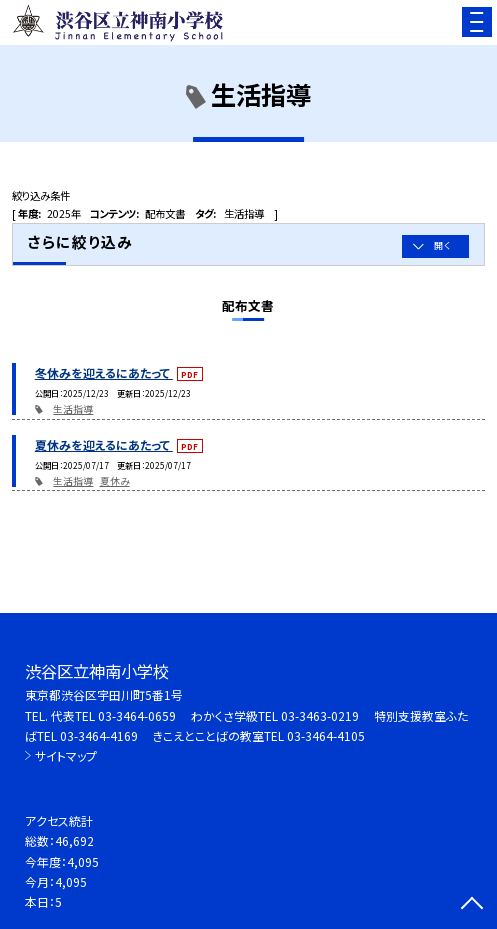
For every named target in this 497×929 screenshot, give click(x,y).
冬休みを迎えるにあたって (104, 372)
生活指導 (73, 409)
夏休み (115, 481)
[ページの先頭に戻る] (472, 905)
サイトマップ (66, 755)
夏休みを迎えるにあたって (104, 444)
